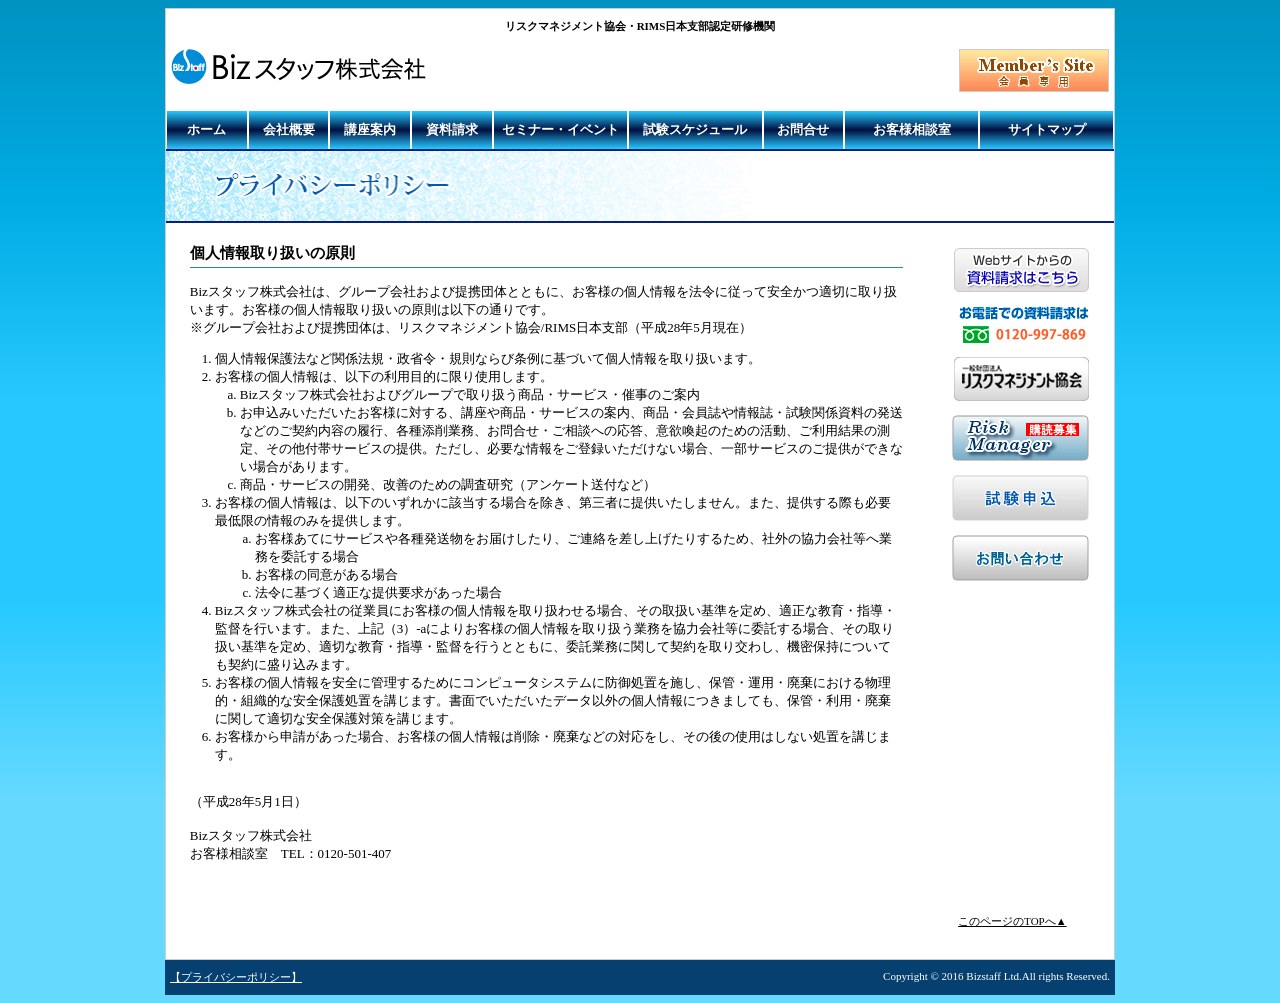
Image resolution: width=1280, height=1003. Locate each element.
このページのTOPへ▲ (1012, 921)
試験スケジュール (695, 129)
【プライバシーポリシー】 (236, 977)
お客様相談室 (912, 129)
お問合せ (803, 129)
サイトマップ (1047, 129)
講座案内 (370, 129)
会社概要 (289, 129)
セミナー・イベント (560, 129)
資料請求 (452, 129)
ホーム (206, 129)
